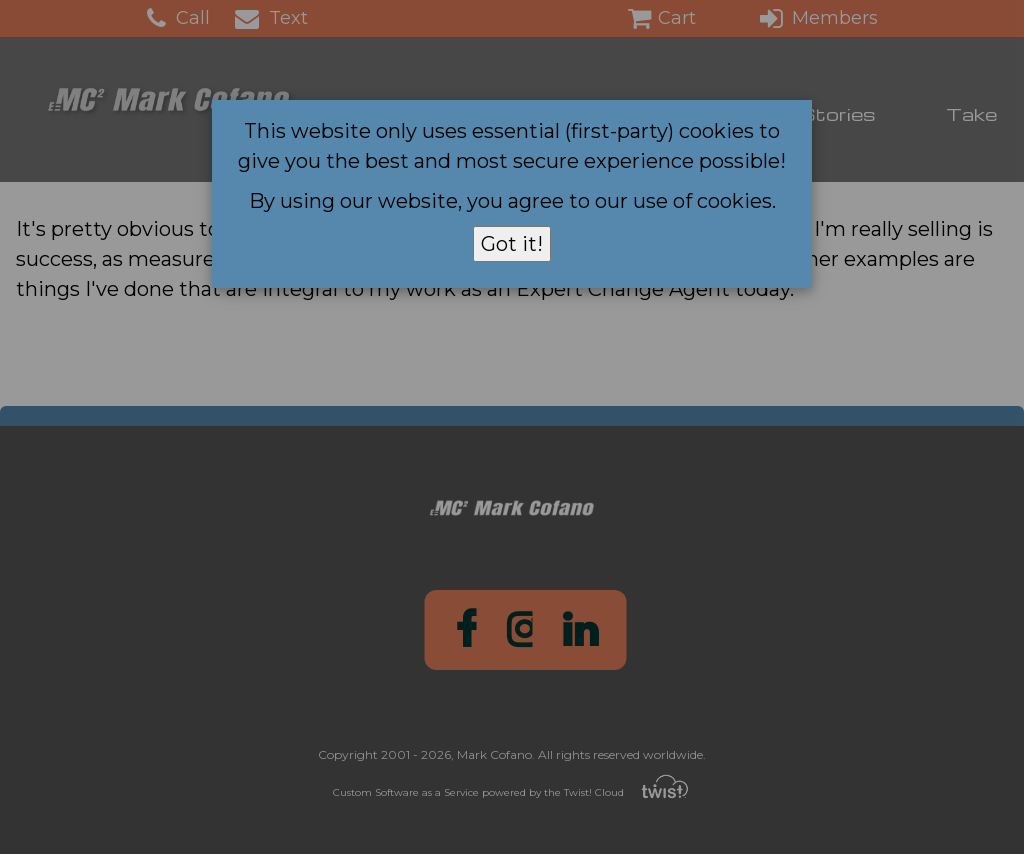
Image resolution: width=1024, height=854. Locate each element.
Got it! (512, 244)
